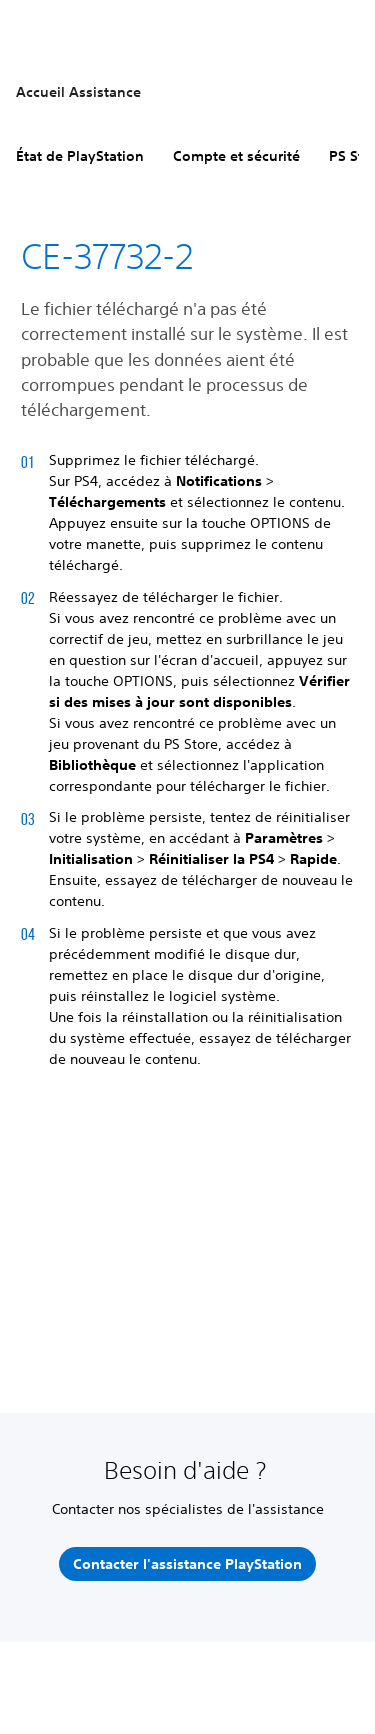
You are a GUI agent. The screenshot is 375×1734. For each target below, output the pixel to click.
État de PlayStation (80, 156)
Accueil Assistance (78, 92)
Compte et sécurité (236, 156)
